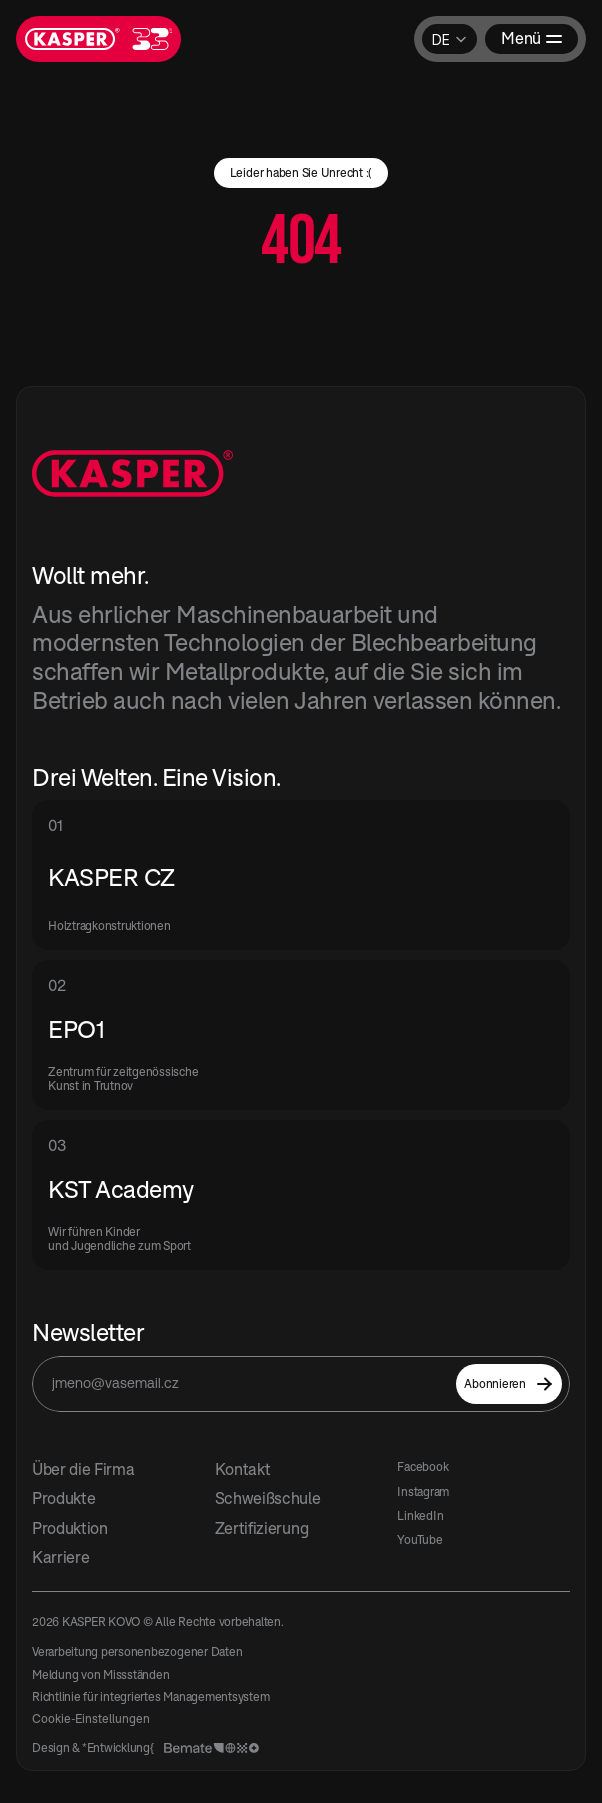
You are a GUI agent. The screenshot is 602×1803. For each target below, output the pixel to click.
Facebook (422, 1466)
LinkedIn (420, 1515)
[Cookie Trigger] (91, 1719)
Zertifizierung (262, 1528)
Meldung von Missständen (100, 1674)
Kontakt (243, 1469)
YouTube (419, 1539)
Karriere (60, 1557)
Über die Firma (83, 1469)
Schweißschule (268, 1498)
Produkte (63, 1498)
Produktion (70, 1528)
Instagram (423, 1491)
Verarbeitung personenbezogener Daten (137, 1651)
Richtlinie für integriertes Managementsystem (150, 1696)
